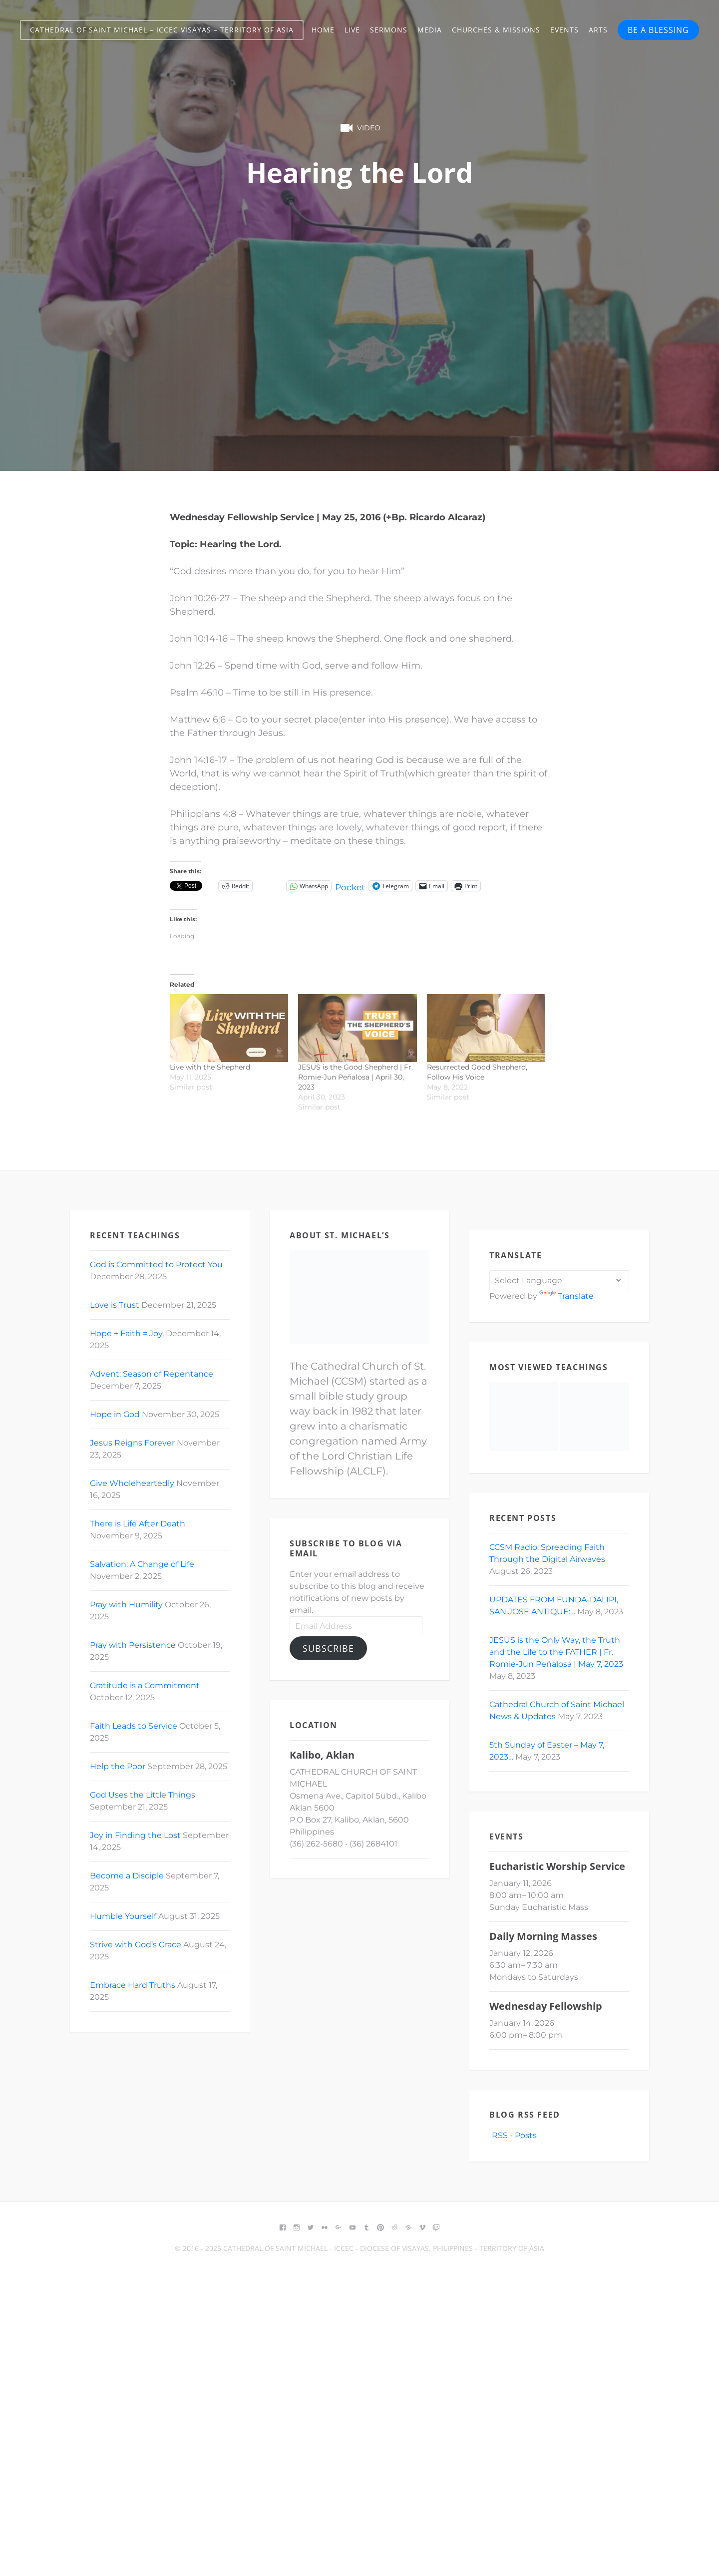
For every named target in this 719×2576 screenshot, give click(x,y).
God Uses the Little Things (142, 1795)
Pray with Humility (126, 1604)
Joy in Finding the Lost (135, 1835)
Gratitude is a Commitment (145, 1685)
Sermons (388, 29)
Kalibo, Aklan (322, 1755)
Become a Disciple (127, 1875)
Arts (598, 29)
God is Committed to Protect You (156, 1264)
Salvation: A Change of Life (142, 1564)
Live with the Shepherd (210, 1067)
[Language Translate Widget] (559, 1280)
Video (359, 128)
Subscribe (328, 1648)
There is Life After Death (137, 1523)
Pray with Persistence (133, 1645)
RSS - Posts (513, 2135)
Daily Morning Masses (543, 1936)
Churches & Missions (496, 29)
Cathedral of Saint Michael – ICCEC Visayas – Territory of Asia (162, 29)
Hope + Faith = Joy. (127, 1333)
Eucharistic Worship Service (557, 1866)
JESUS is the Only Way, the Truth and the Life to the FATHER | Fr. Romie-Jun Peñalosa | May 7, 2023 (556, 1652)
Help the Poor (117, 1766)
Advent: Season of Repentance (151, 1374)
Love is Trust (114, 1305)
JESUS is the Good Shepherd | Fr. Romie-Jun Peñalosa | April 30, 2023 (355, 1077)
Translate (566, 1296)
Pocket (350, 887)
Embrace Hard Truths (132, 1985)
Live (352, 29)
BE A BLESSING (658, 29)
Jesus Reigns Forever (132, 1443)
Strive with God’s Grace (135, 1944)
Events (564, 29)
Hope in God (115, 1414)
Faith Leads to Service (133, 1726)
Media (429, 29)
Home (323, 29)
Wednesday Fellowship (545, 2006)
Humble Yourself (123, 1916)
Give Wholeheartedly (132, 1483)
